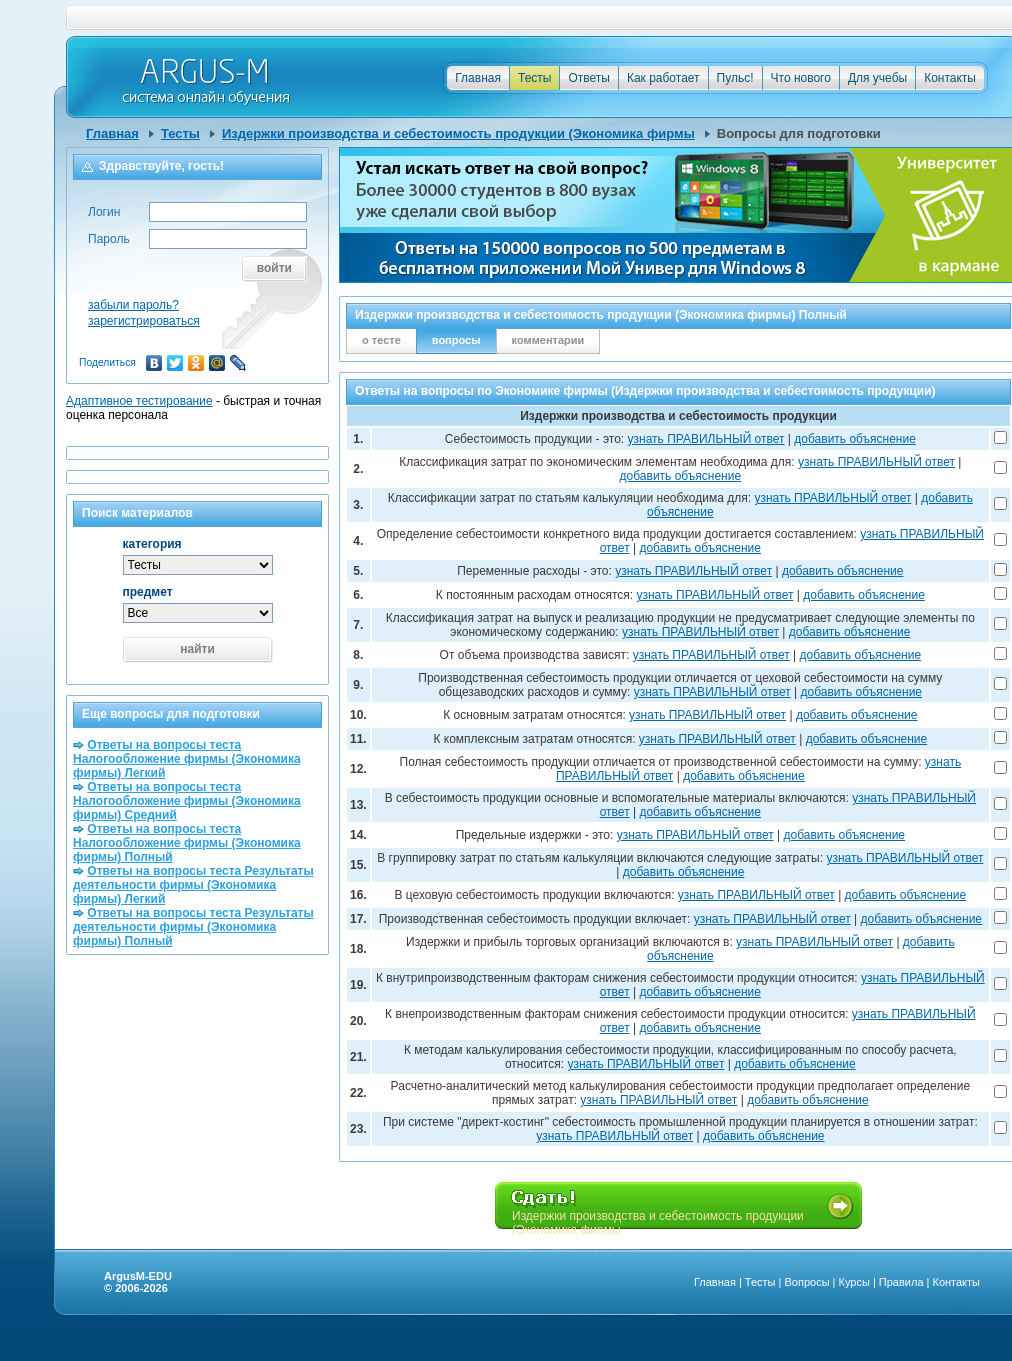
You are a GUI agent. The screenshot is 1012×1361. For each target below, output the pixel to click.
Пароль (109, 239)
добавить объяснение (855, 439)
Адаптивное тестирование (139, 401)
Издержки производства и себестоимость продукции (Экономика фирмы (458, 133)
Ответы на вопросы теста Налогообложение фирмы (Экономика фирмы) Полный (187, 843)
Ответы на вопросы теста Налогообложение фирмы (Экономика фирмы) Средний (187, 801)
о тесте (381, 340)
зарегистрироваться (144, 321)
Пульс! (735, 78)
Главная (478, 78)
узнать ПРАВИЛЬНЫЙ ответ (706, 439)
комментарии (548, 340)
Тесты (534, 78)
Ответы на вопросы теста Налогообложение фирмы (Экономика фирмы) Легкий (187, 759)
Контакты (950, 78)
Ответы (588, 78)
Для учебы (877, 78)
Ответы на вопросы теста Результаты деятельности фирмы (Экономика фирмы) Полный (193, 927)
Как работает (663, 78)
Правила (901, 1282)
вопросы (456, 340)
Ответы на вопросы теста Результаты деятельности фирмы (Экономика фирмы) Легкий (193, 885)
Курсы (854, 1282)
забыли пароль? (133, 305)
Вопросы (806, 1282)
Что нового (801, 78)
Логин (104, 212)
